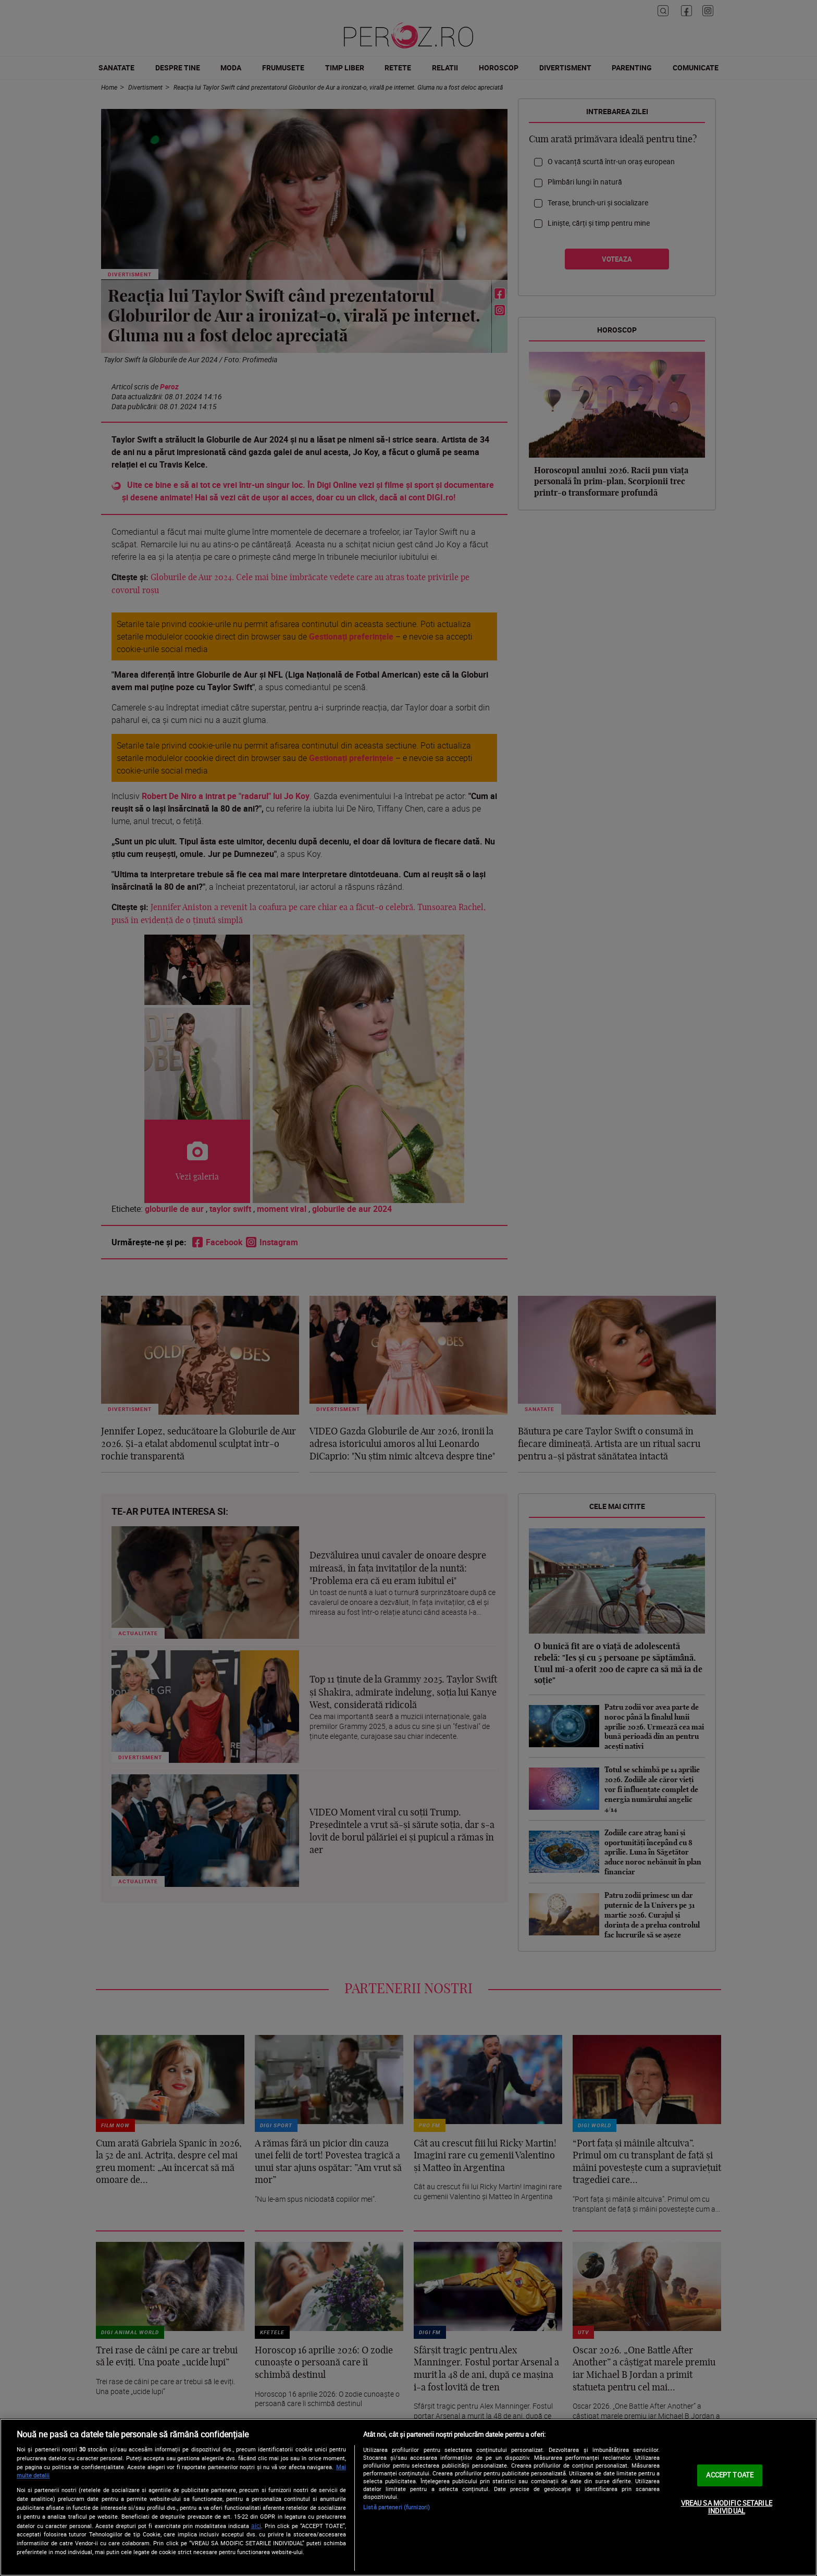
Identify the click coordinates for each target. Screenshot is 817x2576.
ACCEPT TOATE (729, 2475)
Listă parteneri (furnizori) (396, 2507)
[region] (408, 2497)
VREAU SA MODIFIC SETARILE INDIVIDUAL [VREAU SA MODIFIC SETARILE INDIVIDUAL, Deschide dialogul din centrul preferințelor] (726, 2507)
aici (256, 2525)
